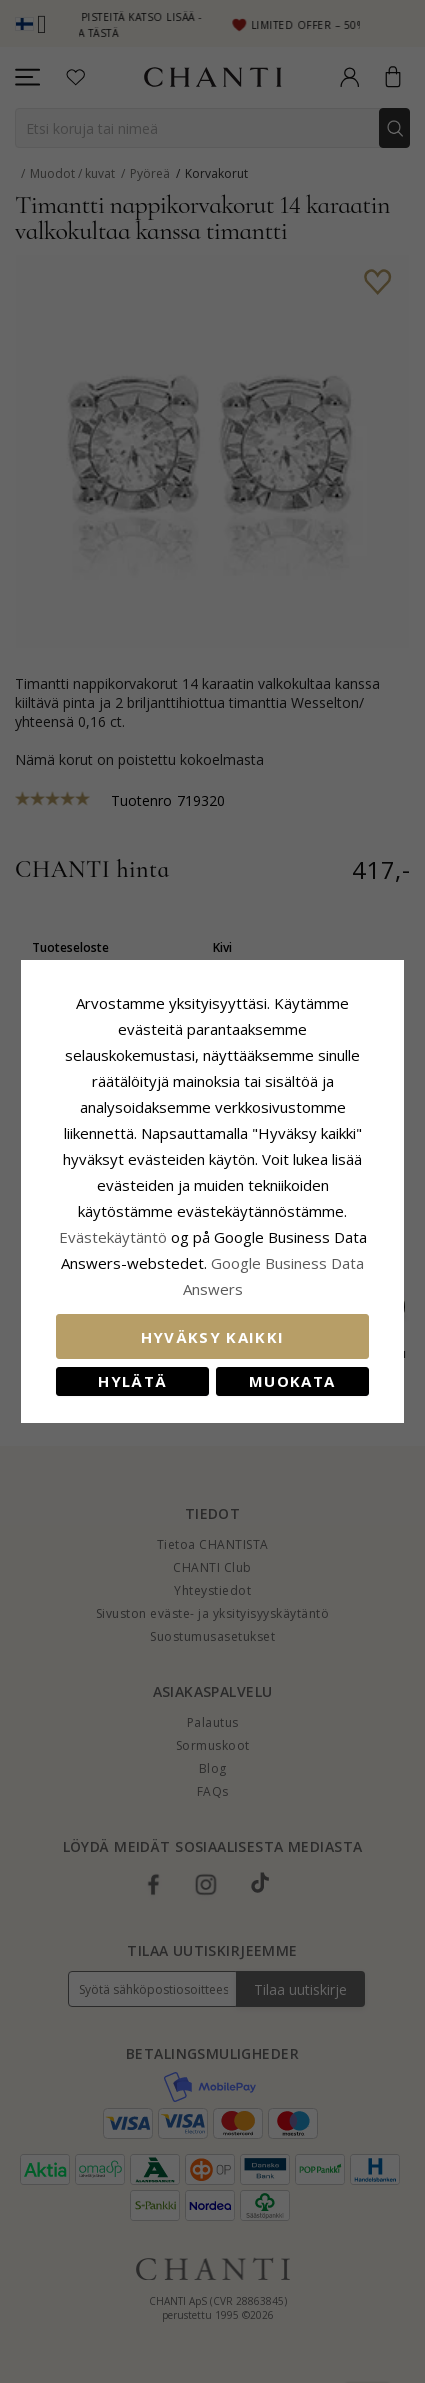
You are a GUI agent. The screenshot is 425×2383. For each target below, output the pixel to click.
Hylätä (132, 1381)
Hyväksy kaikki (213, 1337)
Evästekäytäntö (113, 1237)
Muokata (292, 1381)
